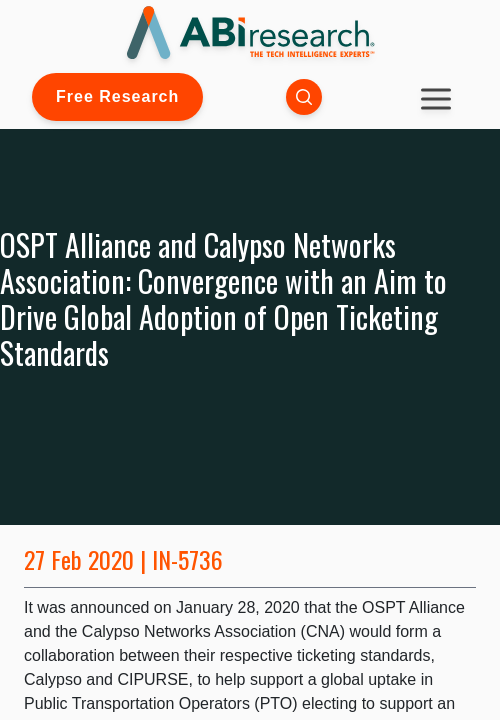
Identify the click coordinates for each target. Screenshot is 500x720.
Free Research (117, 96)
